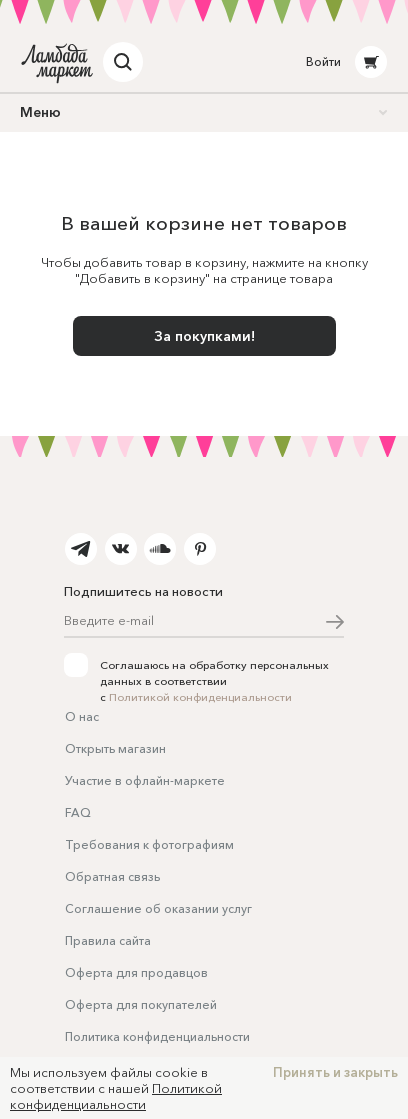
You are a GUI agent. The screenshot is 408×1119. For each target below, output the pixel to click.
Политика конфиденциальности (157, 1036)
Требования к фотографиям (149, 844)
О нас (82, 716)
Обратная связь (112, 876)
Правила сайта (108, 940)
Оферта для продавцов (136, 972)
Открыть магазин (115, 748)
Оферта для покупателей (141, 1004)
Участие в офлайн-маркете (145, 780)
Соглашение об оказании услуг (158, 908)
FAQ (78, 812)
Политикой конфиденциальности (200, 697)
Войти (323, 61)
